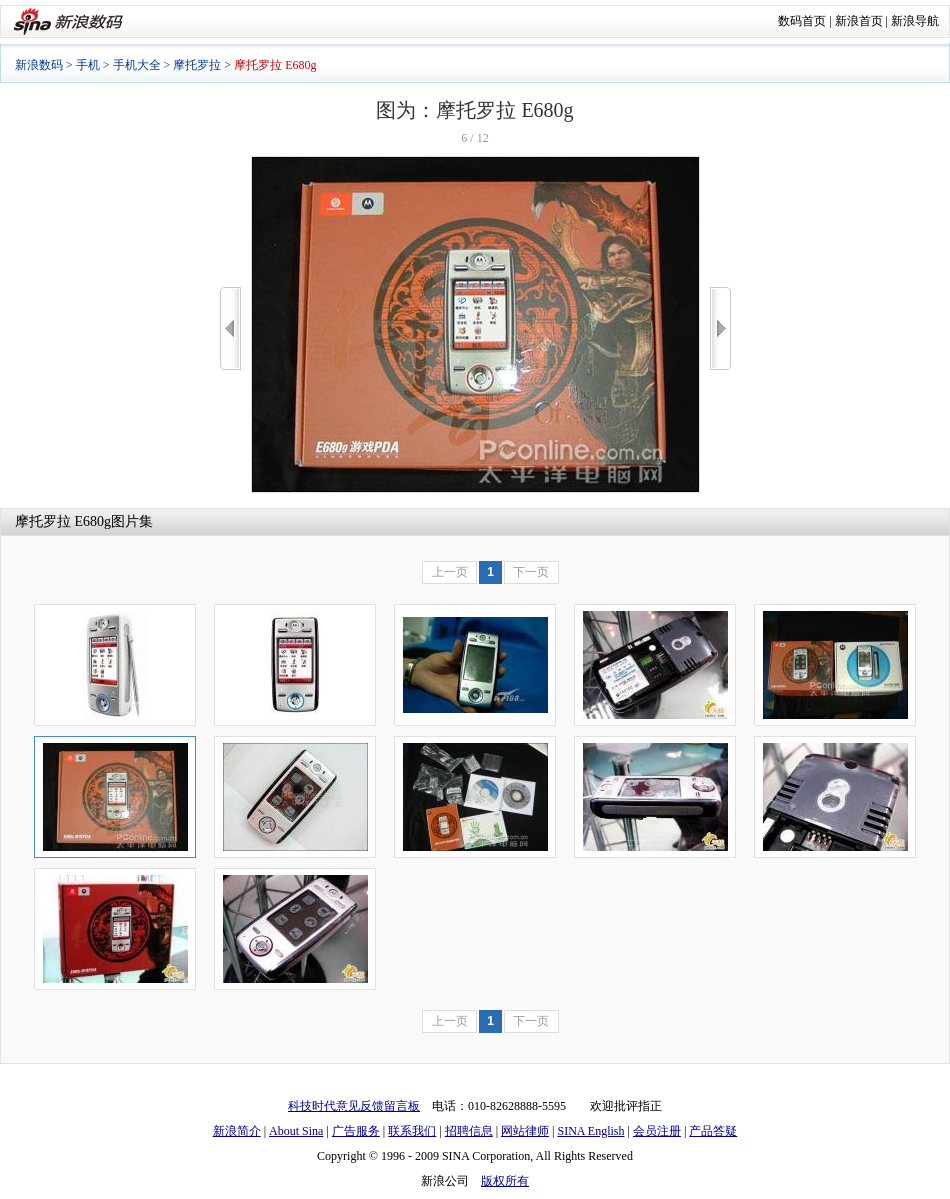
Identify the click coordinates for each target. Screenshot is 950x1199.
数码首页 (802, 21)
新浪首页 (859, 21)
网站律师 (525, 1131)
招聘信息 (469, 1131)
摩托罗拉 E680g (63, 521)
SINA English (590, 1131)
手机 (88, 65)
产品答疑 (713, 1131)
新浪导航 (915, 21)
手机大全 (137, 65)
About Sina (296, 1131)
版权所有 (505, 1181)
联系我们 (412, 1131)
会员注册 (657, 1131)
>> (720, 328)
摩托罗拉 (197, 65)
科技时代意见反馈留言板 (354, 1106)
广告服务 (356, 1131)
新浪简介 (237, 1131)
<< (230, 328)
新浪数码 (39, 65)
